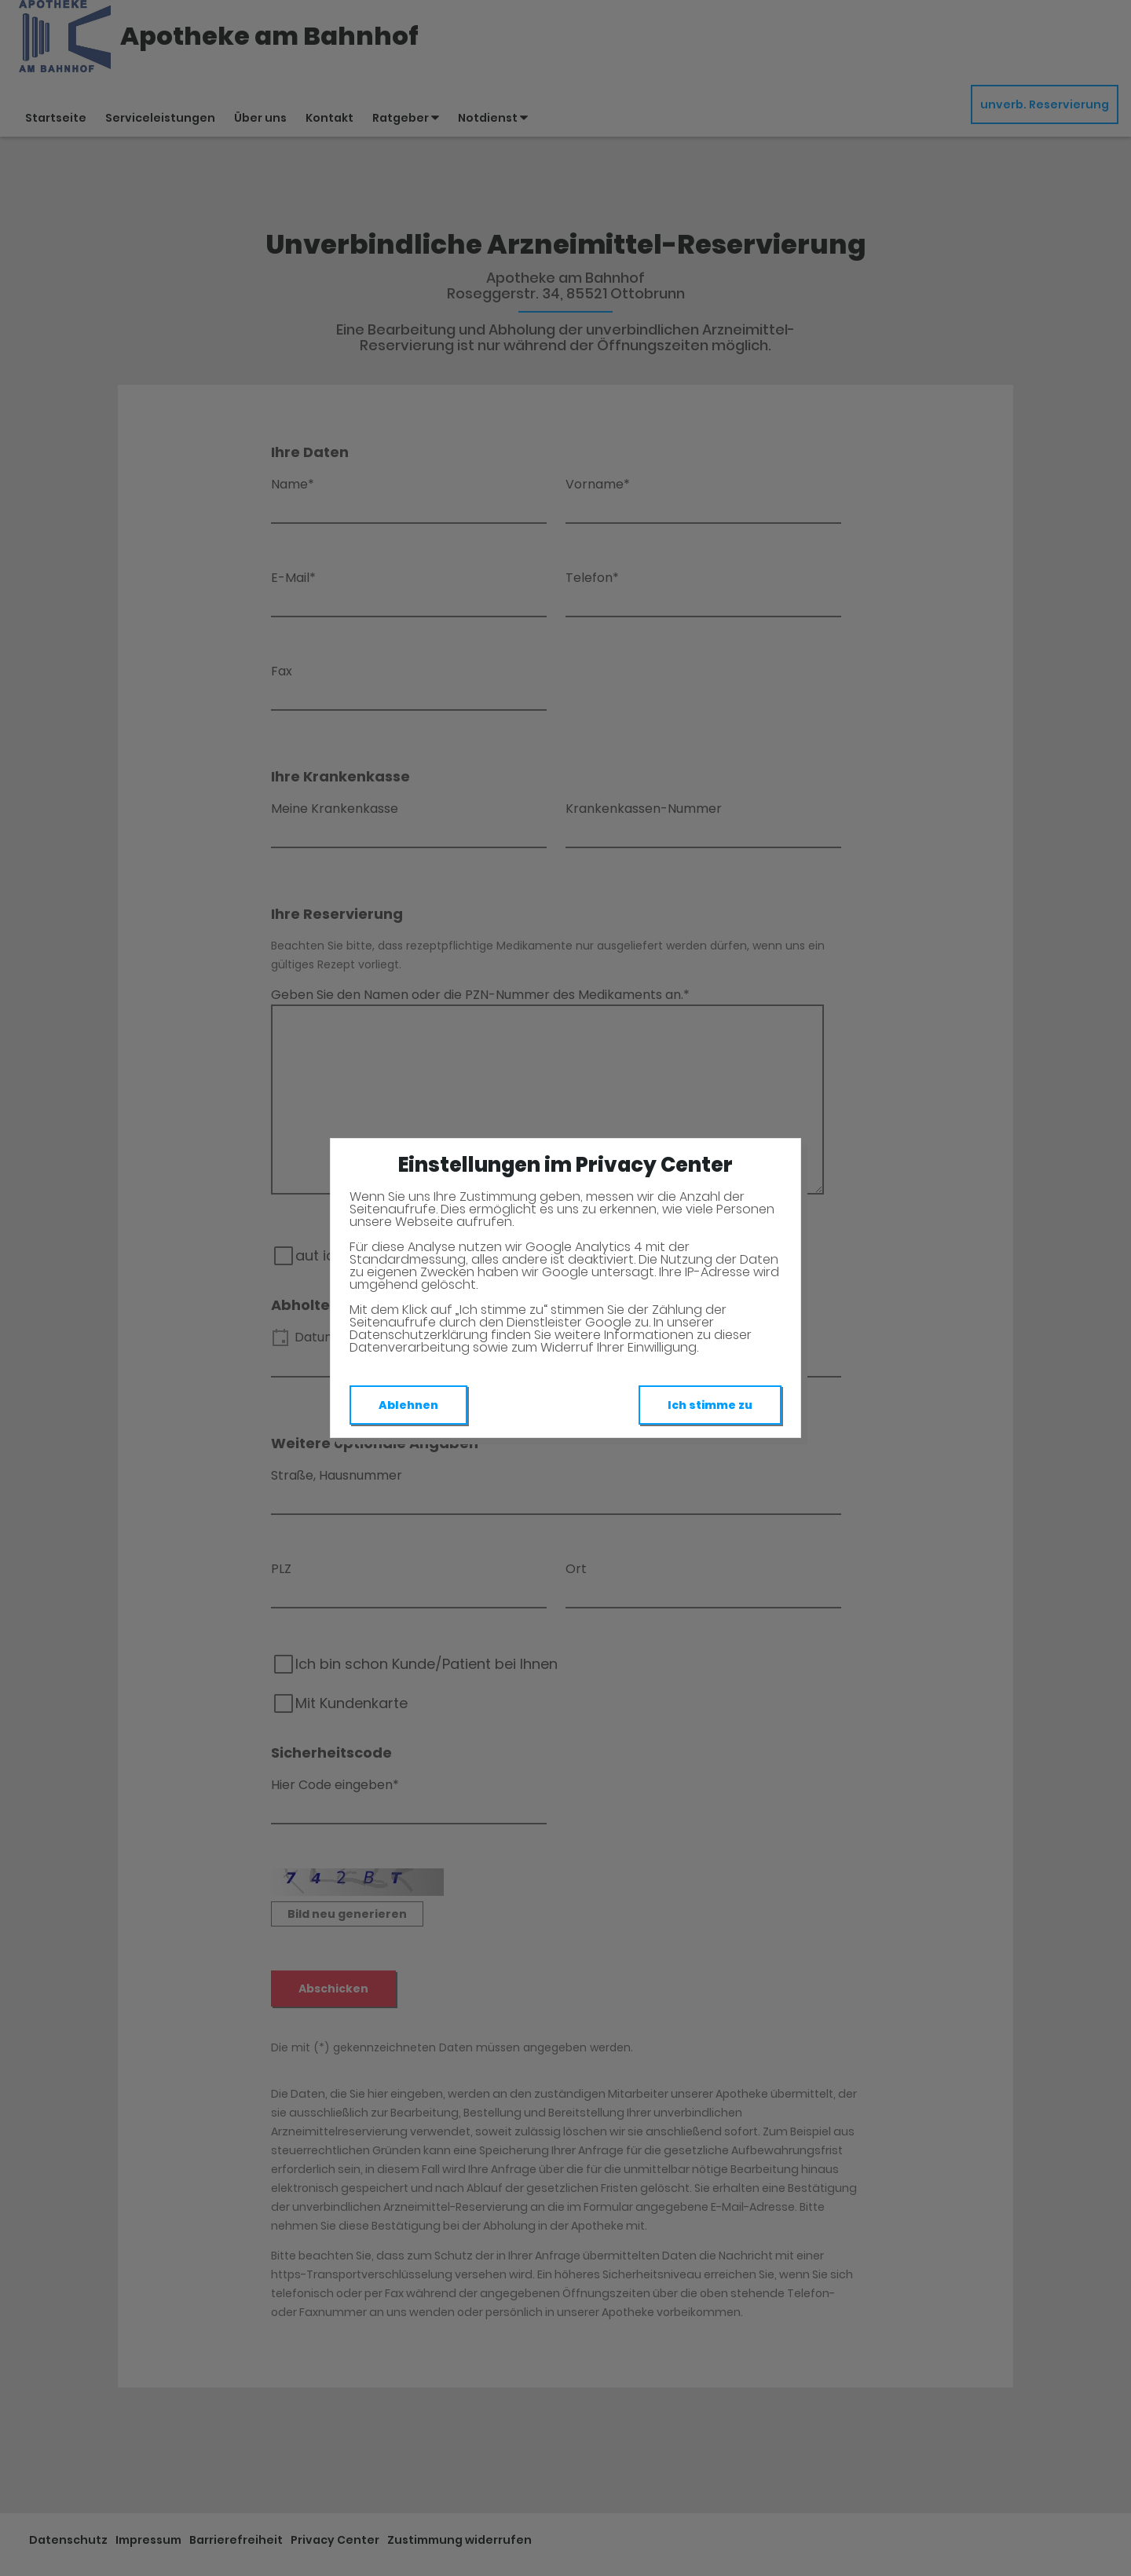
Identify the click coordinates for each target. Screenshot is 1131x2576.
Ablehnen (408, 1405)
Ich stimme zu (710, 1405)
